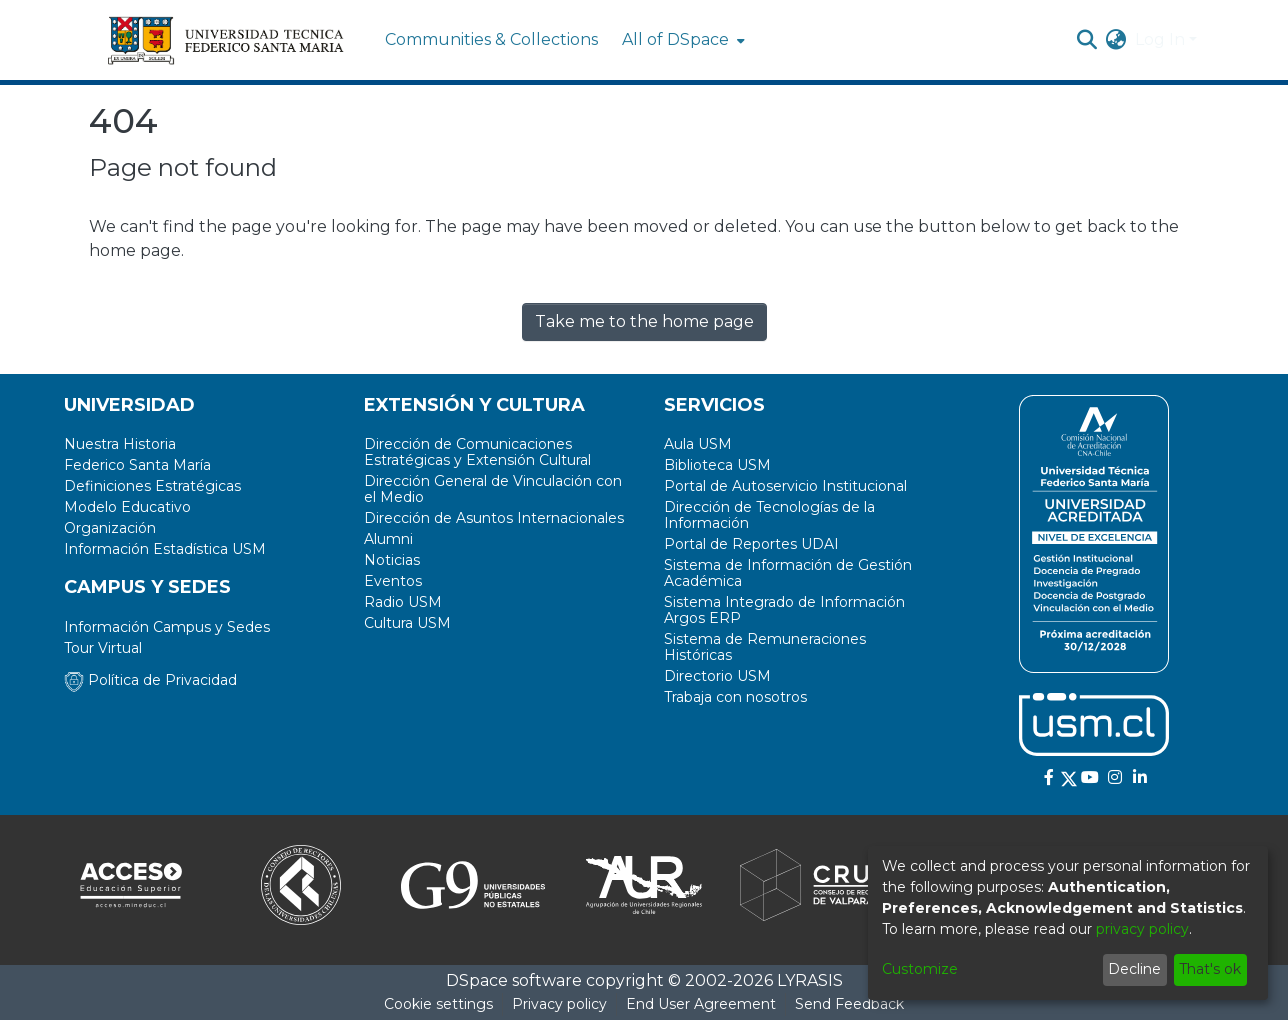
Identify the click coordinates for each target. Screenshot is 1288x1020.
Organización (110, 528)
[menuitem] (681, 40)
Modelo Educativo (127, 507)
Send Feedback (849, 1004)
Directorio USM (717, 676)
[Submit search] (1087, 40)
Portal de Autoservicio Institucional (785, 486)
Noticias (392, 560)
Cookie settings (438, 1004)
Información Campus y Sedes (167, 627)
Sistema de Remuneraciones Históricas (765, 647)
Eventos (393, 581)
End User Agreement (701, 1004)
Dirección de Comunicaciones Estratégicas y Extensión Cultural (477, 452)
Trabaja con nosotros (735, 697)
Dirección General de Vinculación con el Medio (493, 489)
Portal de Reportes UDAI (751, 544)
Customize (920, 969)
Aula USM (698, 444)
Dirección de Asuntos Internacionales (494, 518)
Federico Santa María (137, 465)
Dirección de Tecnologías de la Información (769, 515)
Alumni (388, 539)
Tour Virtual (103, 648)
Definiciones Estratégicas (152, 486)
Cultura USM (407, 623)
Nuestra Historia (120, 444)
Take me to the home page (644, 321)
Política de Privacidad (150, 680)
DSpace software (514, 980)
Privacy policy (559, 1004)
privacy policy (1142, 929)
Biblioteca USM (717, 465)
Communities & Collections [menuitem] (491, 39)
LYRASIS (810, 980)
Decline (1134, 969)
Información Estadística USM (165, 549)
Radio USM (403, 602)
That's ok (1210, 969)
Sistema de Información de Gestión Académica (788, 573)
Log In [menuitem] (1160, 39)
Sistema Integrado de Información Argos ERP (784, 610)
